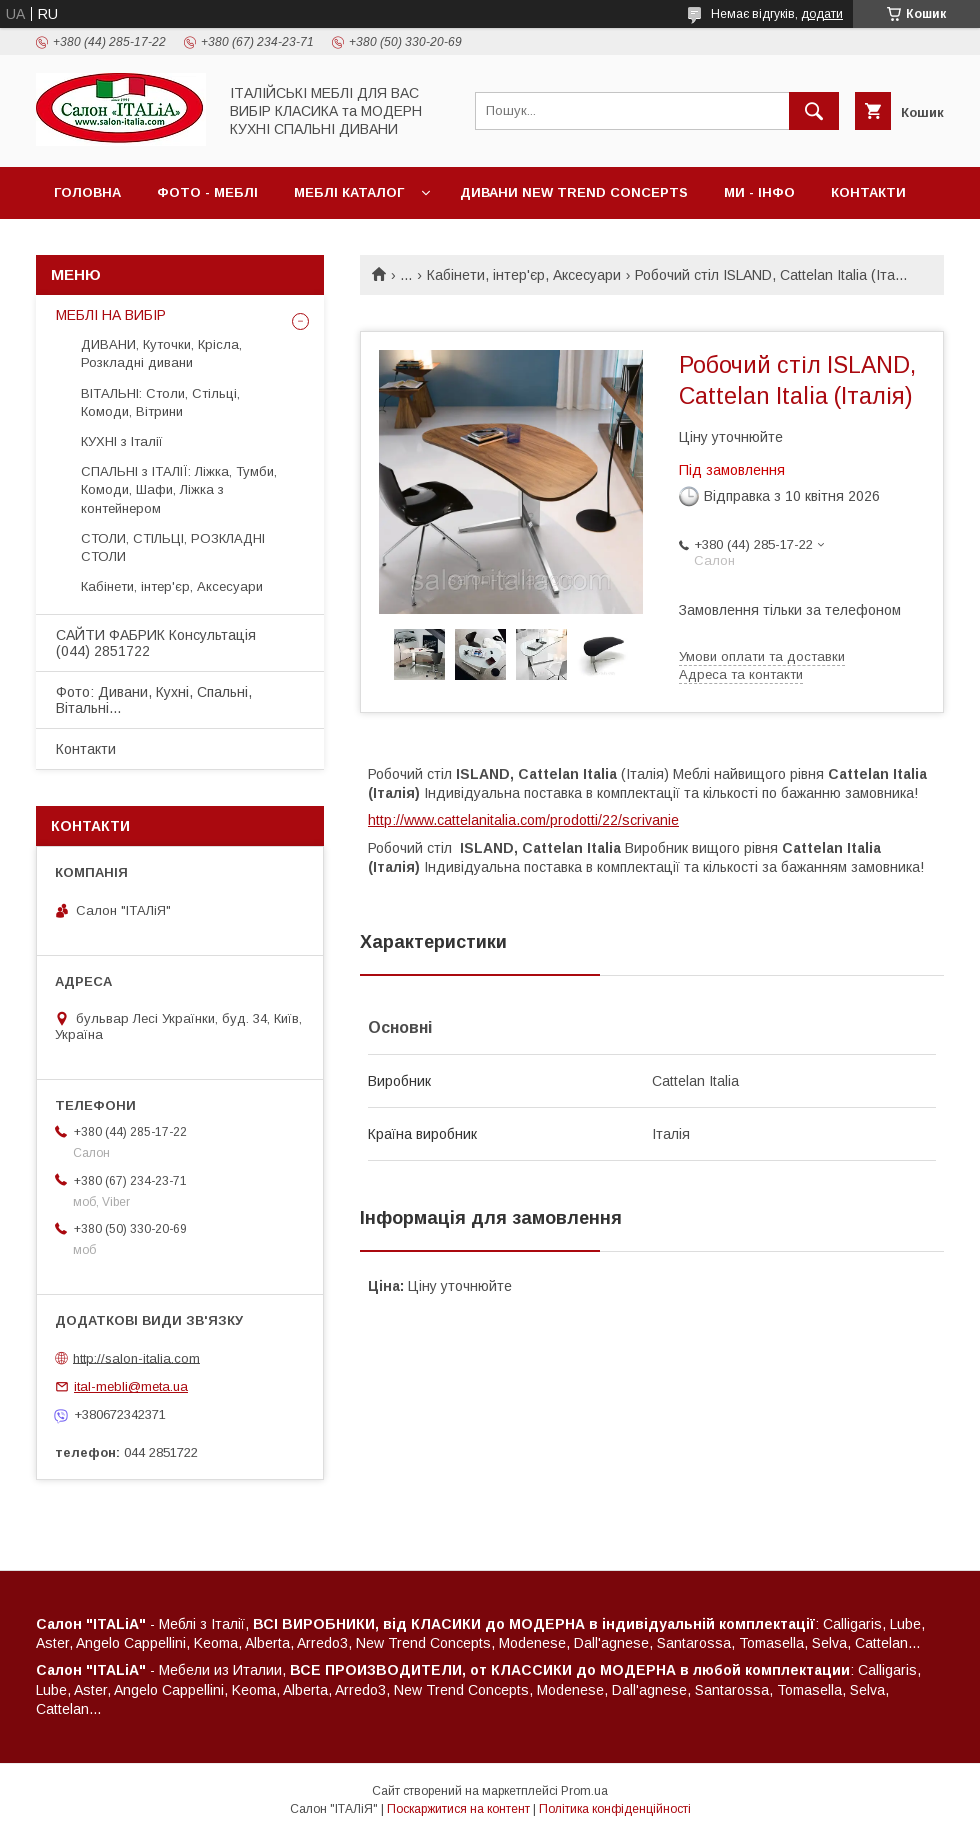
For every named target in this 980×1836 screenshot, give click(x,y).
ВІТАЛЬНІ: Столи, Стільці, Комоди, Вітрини (160, 402)
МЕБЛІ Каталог (349, 192)
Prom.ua (584, 1791)
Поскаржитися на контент (458, 1809)
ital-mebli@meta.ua (131, 1386)
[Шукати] (814, 111)
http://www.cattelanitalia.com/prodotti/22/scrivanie (523, 820)
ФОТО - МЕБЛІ (207, 192)
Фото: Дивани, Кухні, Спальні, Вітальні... (154, 700)
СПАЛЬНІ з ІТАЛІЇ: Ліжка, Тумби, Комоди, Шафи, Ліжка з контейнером (179, 489)
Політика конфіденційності (615, 1809)
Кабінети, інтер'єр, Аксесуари (524, 275)
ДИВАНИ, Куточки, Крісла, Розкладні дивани (161, 353)
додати (822, 14)
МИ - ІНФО (759, 192)
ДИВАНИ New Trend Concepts (574, 192)
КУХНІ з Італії (122, 441)
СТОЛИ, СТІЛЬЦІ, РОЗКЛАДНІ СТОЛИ (173, 547)
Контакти (868, 192)
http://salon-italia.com (136, 1357)
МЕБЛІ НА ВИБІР (111, 315)
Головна (87, 192)
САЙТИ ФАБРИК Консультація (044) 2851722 (156, 643)
